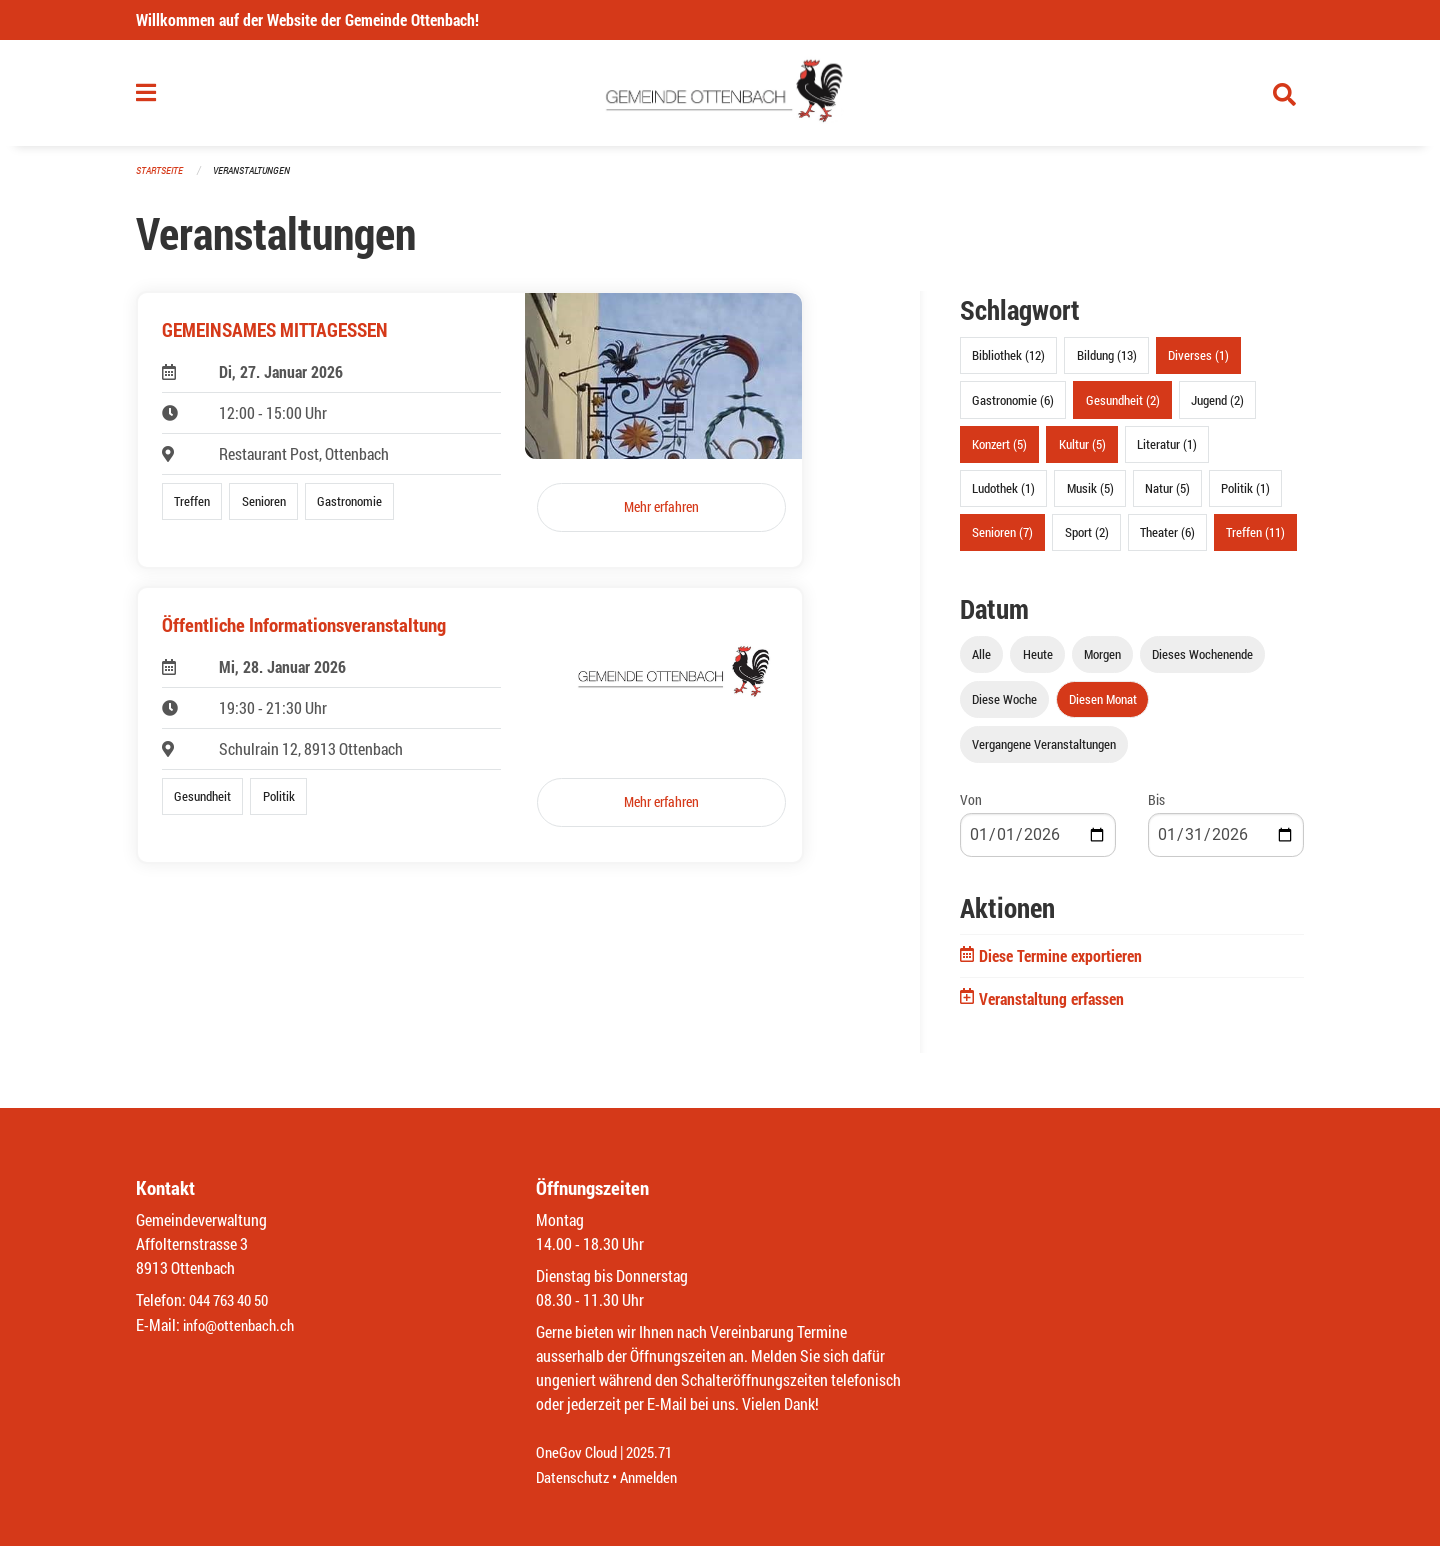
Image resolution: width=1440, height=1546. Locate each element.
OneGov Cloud (579, 1453)
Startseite (162, 179)
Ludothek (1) (1003, 496)
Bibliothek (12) (1008, 364)
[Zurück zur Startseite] (720, 98)
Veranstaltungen (260, 179)
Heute (1038, 663)
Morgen (1102, 663)
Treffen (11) (1255, 541)
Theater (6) (1167, 541)
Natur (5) (1167, 496)
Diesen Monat (1103, 708)
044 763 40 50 (233, 1301)
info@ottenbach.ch (243, 1325)
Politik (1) (1245, 496)
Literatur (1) (1167, 452)
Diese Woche (1004, 708)
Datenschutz (575, 1477)
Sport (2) (1087, 541)
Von (971, 808)
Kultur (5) (1082, 452)
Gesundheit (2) (1123, 408)
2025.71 (658, 1453)
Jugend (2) (1217, 408)
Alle (981, 663)
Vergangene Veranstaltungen (1044, 753)
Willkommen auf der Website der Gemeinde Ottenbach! (307, 19)
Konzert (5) (999, 452)
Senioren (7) (1002, 541)
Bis (1156, 808)
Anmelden (656, 1477)
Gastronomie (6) (1013, 408)
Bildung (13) (1107, 364)
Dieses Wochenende (1202, 663)
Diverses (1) (1198, 364)
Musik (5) (1090, 496)
